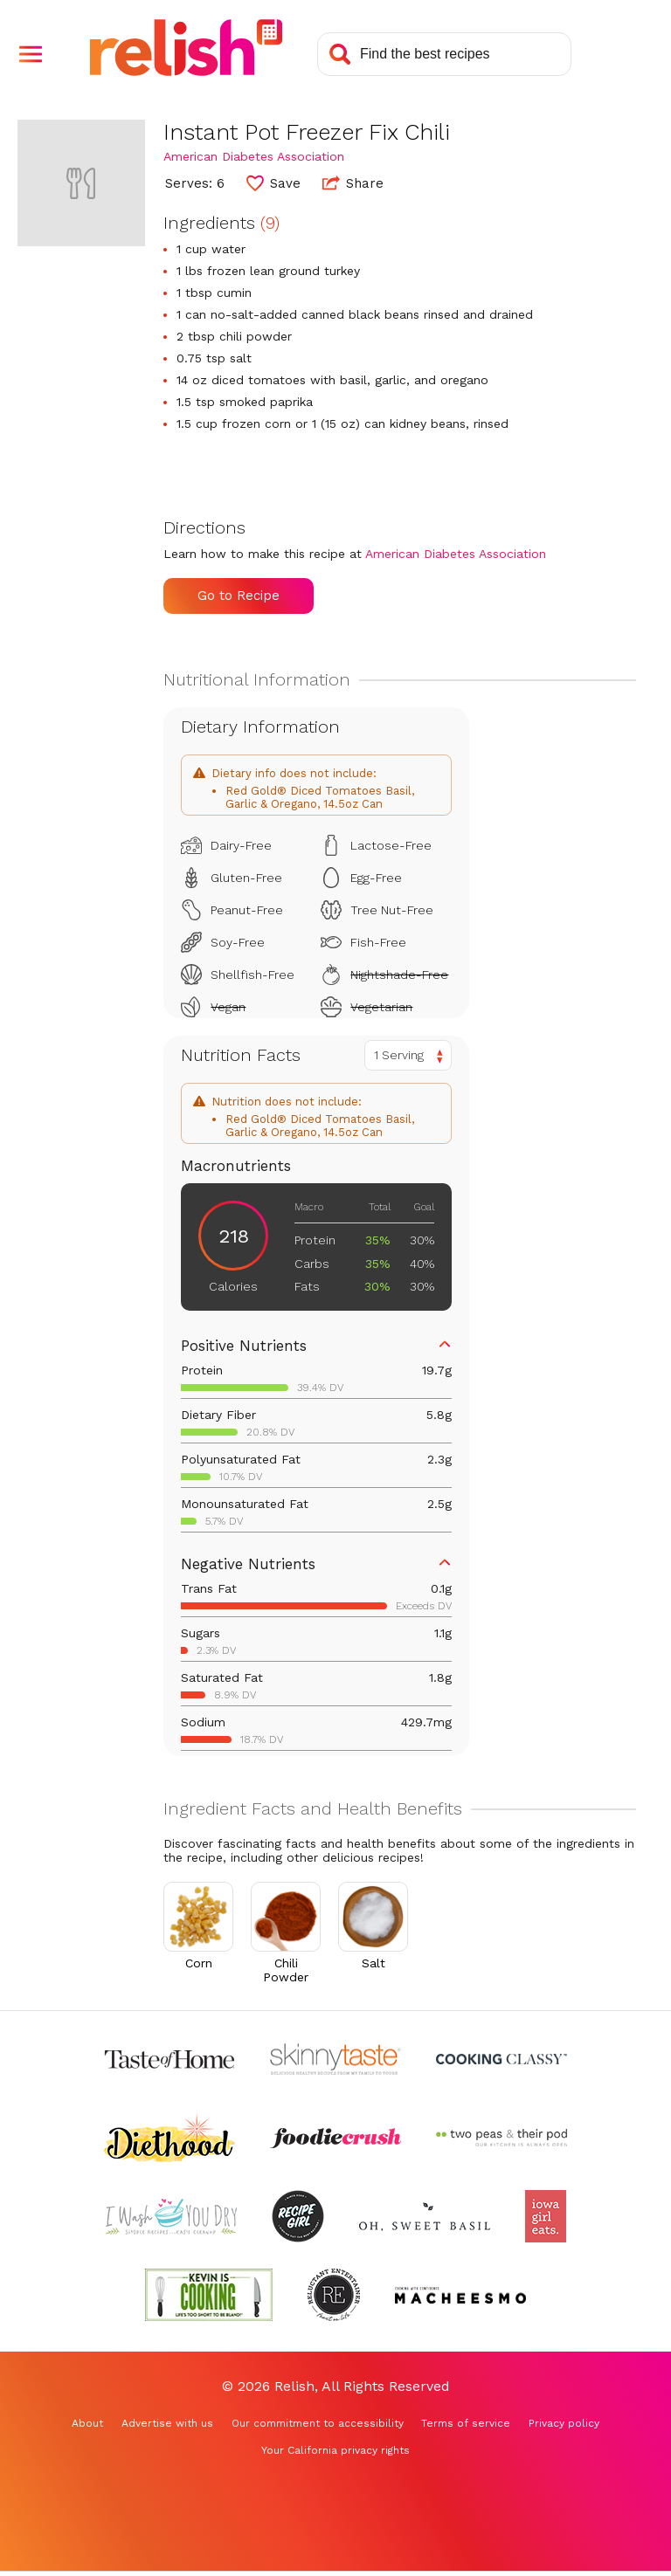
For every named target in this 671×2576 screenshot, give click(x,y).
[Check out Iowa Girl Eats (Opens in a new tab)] (545, 2216)
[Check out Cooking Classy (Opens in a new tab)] (501, 2059)
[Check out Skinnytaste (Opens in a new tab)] (335, 2059)
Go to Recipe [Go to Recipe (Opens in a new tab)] (238, 595)
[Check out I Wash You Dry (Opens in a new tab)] (171, 2216)
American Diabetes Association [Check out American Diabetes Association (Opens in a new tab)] (253, 156)
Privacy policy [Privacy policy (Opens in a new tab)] (564, 2423)
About (87, 2423)
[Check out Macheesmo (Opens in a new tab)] (460, 2295)
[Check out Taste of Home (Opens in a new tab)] (169, 2059)
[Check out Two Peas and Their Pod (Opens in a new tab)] (501, 2137)
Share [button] (353, 182)
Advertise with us (167, 2423)
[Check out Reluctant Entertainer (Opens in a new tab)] (334, 2295)
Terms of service (465, 2423)
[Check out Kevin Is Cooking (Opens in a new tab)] (209, 2295)
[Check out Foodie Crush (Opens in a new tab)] (335, 2137)
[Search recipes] (444, 54)
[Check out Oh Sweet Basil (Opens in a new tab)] (424, 2216)
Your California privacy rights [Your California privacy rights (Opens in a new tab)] (335, 2450)
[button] (30, 54)
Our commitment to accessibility (318, 2423)
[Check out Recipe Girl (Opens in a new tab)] (298, 2216)
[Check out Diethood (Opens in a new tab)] (169, 2137)
